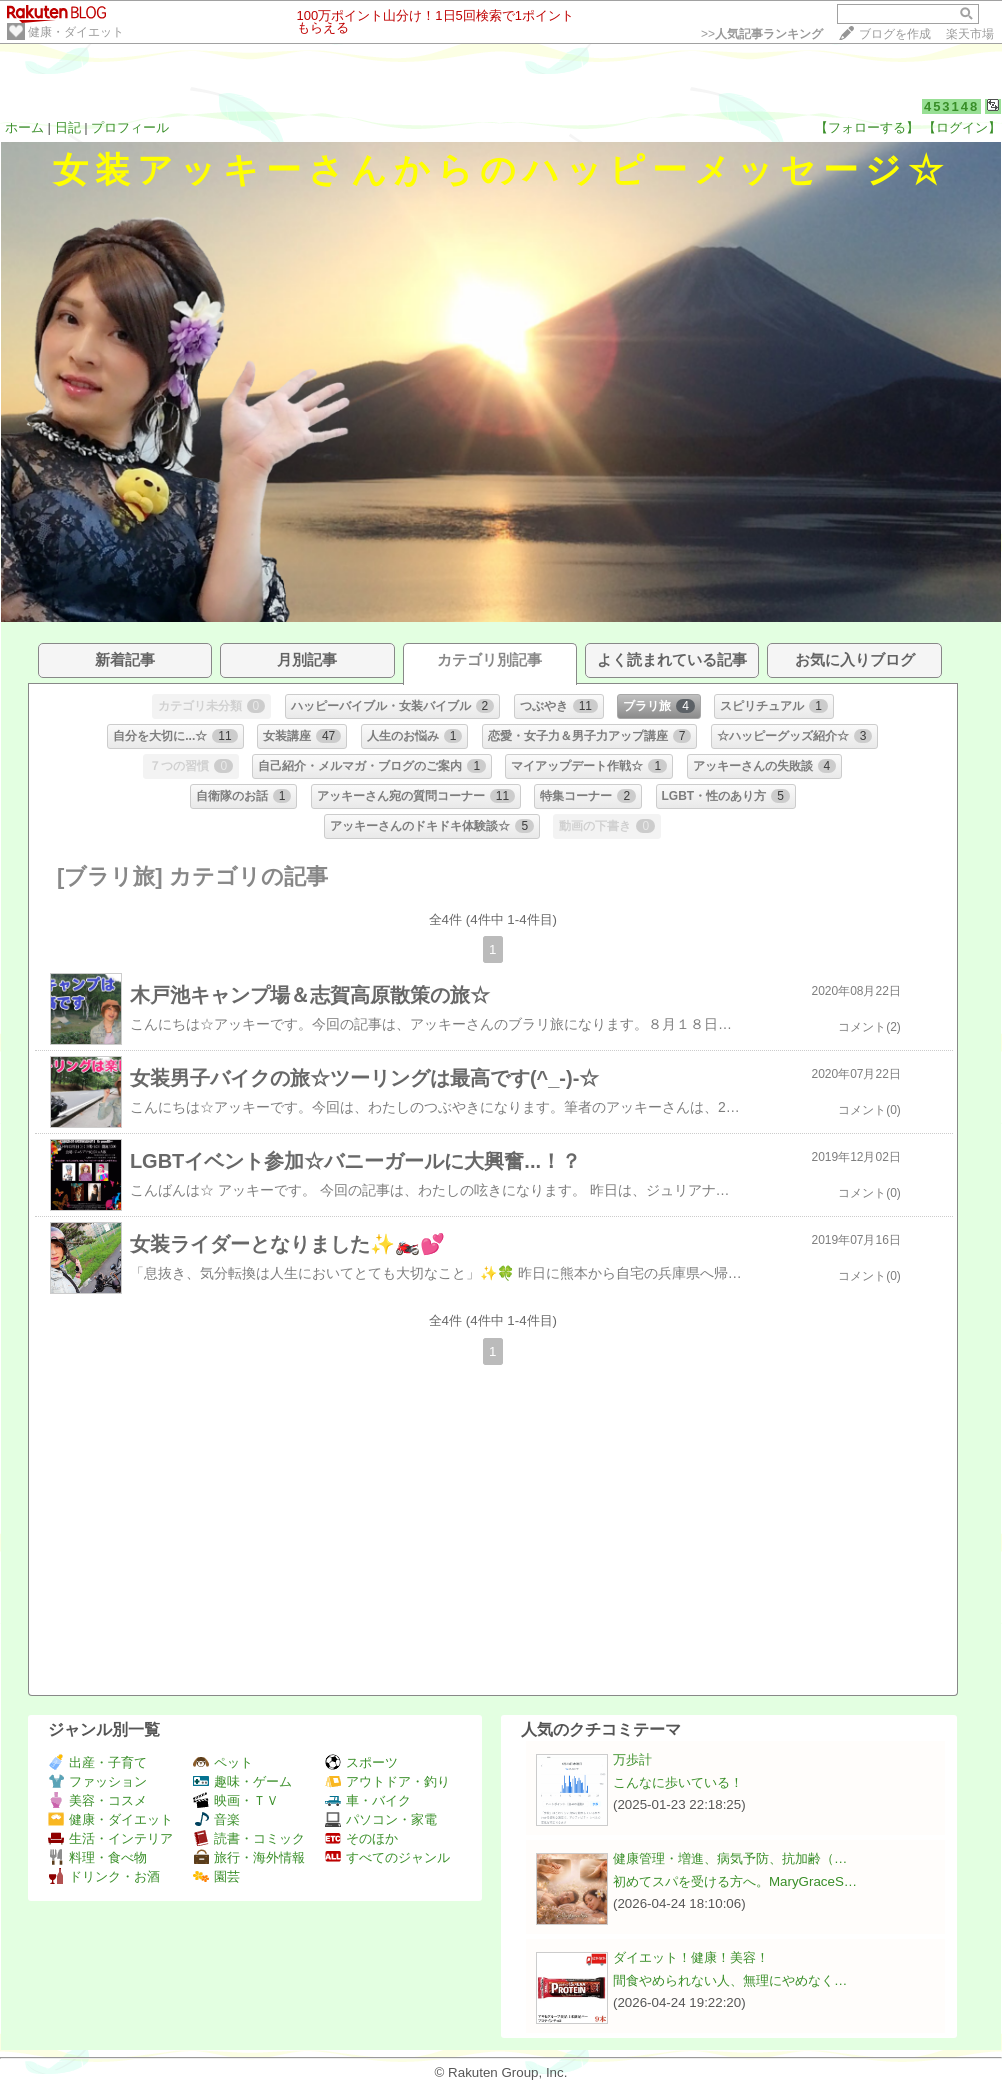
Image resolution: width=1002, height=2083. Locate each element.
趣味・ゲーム (242, 1781)
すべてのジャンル (387, 1857)
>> (762, 34)
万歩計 (632, 1759)
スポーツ (361, 1762)
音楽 (216, 1819)
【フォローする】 (867, 127)
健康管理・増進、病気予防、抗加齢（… (730, 1858)
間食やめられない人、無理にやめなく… (730, 1980)
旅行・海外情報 (249, 1857)
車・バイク (368, 1800)
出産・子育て (97, 1762)
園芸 (216, 1876)
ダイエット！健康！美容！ (691, 1957)
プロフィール (130, 127)
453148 (951, 106)
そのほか (361, 1838)
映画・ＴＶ (236, 1800)
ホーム (24, 127)
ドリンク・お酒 (104, 1876)
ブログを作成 (895, 34)
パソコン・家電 (381, 1819)
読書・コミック (249, 1838)
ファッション (97, 1781)
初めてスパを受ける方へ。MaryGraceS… (735, 1881)
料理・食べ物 (97, 1857)
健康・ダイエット (76, 32)
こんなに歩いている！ (678, 1782)
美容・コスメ (97, 1800)
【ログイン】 (962, 127)
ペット (223, 1762)
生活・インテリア (110, 1838)
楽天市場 (970, 34)
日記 (68, 127)
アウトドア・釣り (387, 1781)
